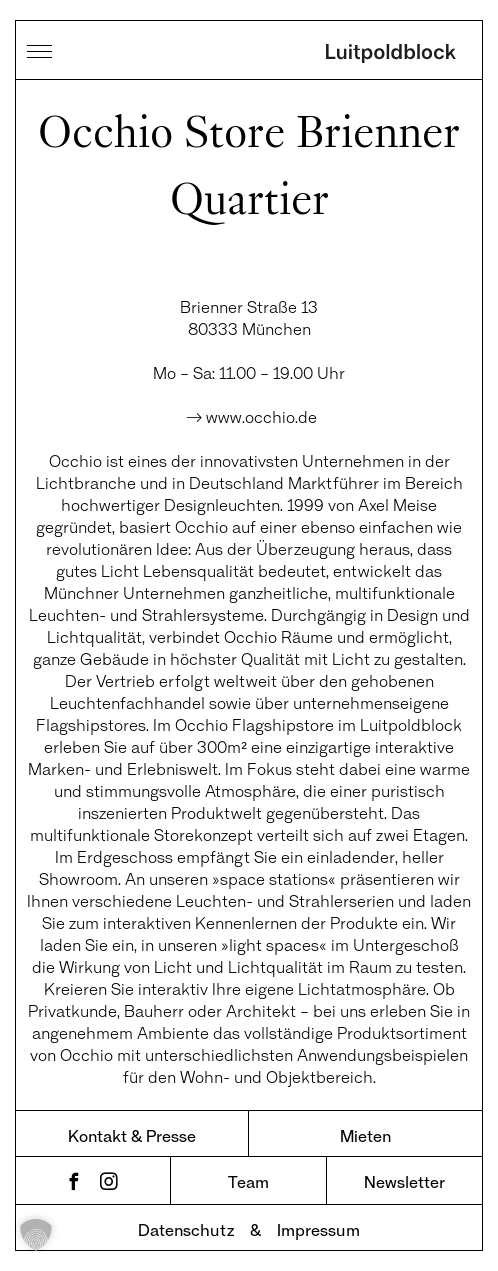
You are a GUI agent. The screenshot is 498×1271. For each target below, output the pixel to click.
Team (248, 1181)
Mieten (365, 1135)
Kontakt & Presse (132, 1135)
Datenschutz (186, 1229)
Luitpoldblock (391, 55)
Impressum (318, 1229)
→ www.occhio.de (249, 416)
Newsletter (404, 1181)
